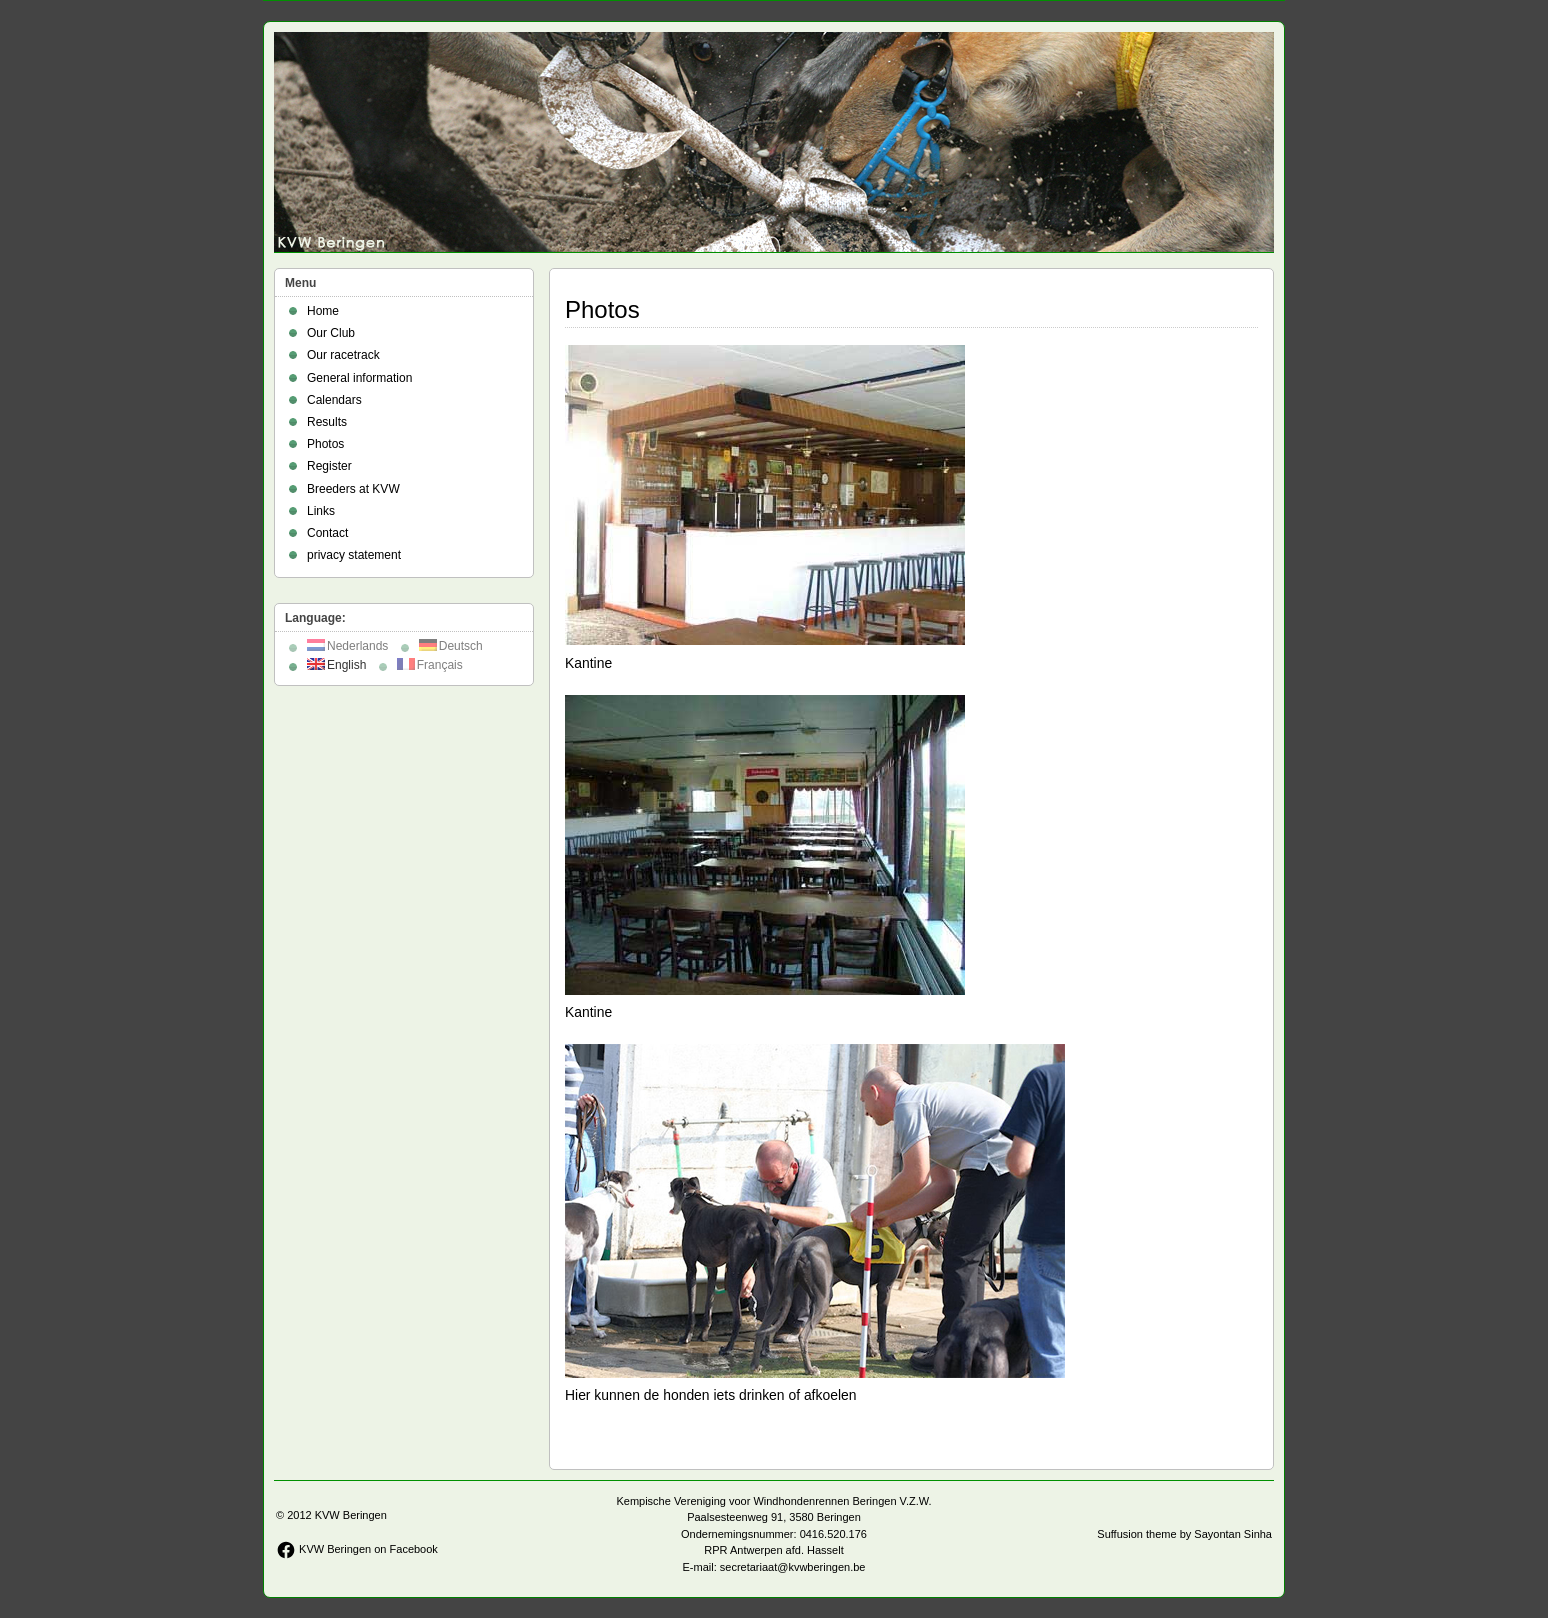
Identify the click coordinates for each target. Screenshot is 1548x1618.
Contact (327, 533)
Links (321, 511)
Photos (325, 444)
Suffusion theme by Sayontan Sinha (1184, 1534)
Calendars (334, 400)
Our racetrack (343, 355)
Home (323, 311)
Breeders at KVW (353, 489)
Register (329, 466)
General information (359, 378)
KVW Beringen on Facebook (357, 1549)
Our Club (331, 333)
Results (327, 422)
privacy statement (354, 555)
